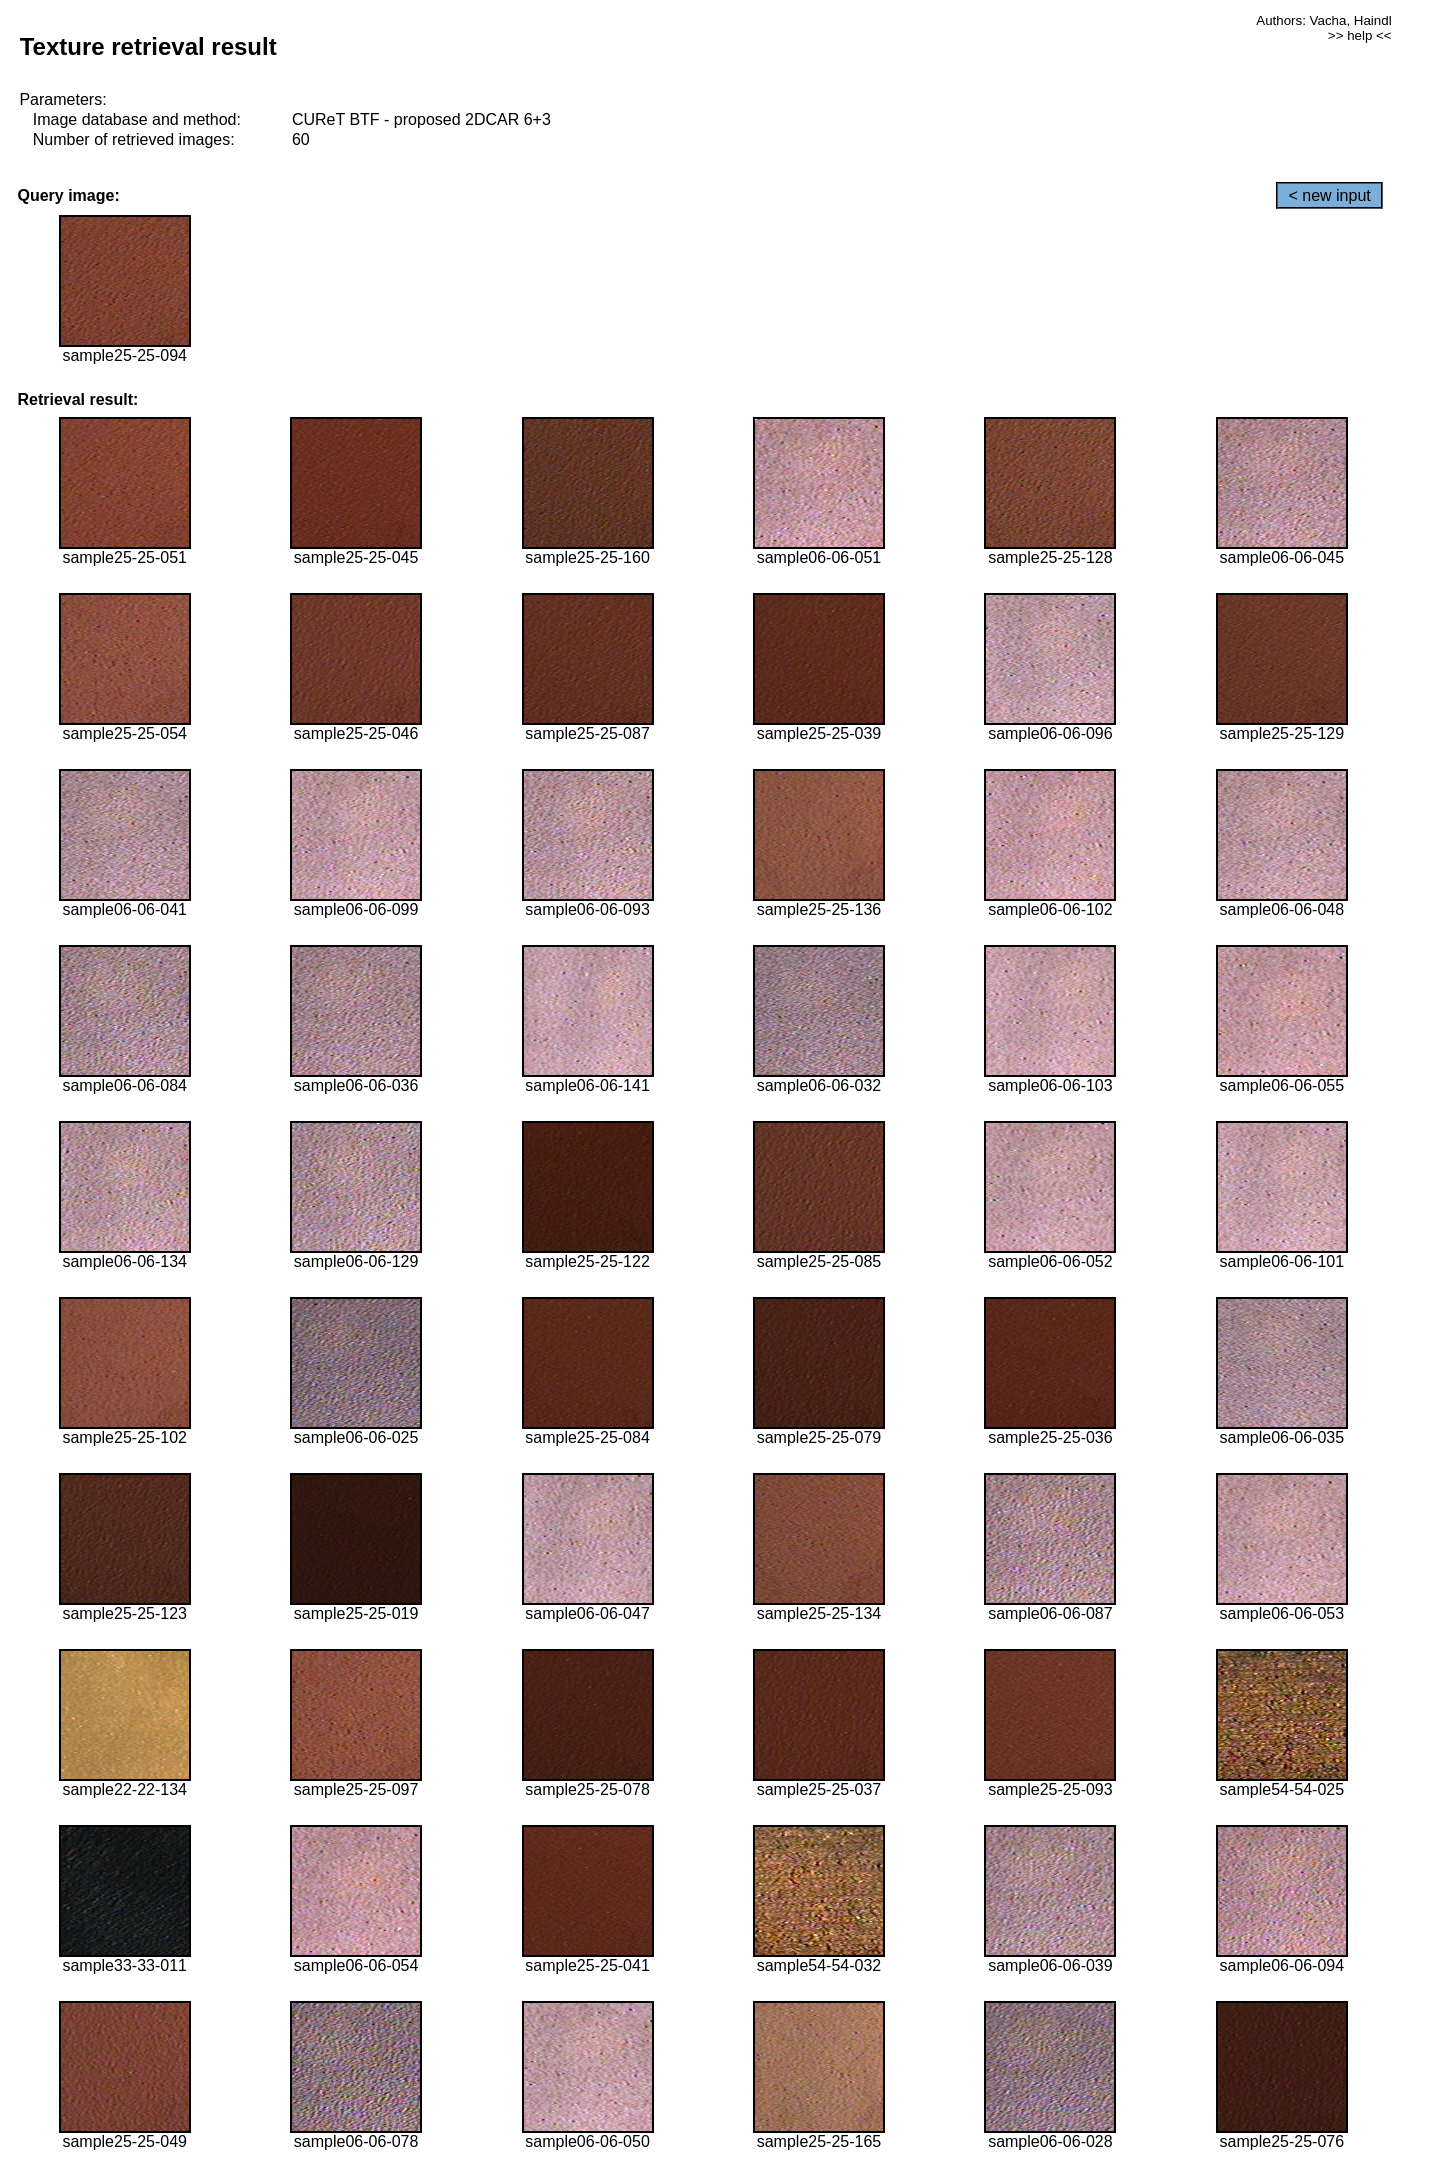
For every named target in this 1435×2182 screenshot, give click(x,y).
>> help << (1360, 35)
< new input (1329, 195)
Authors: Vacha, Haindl (1323, 20)
